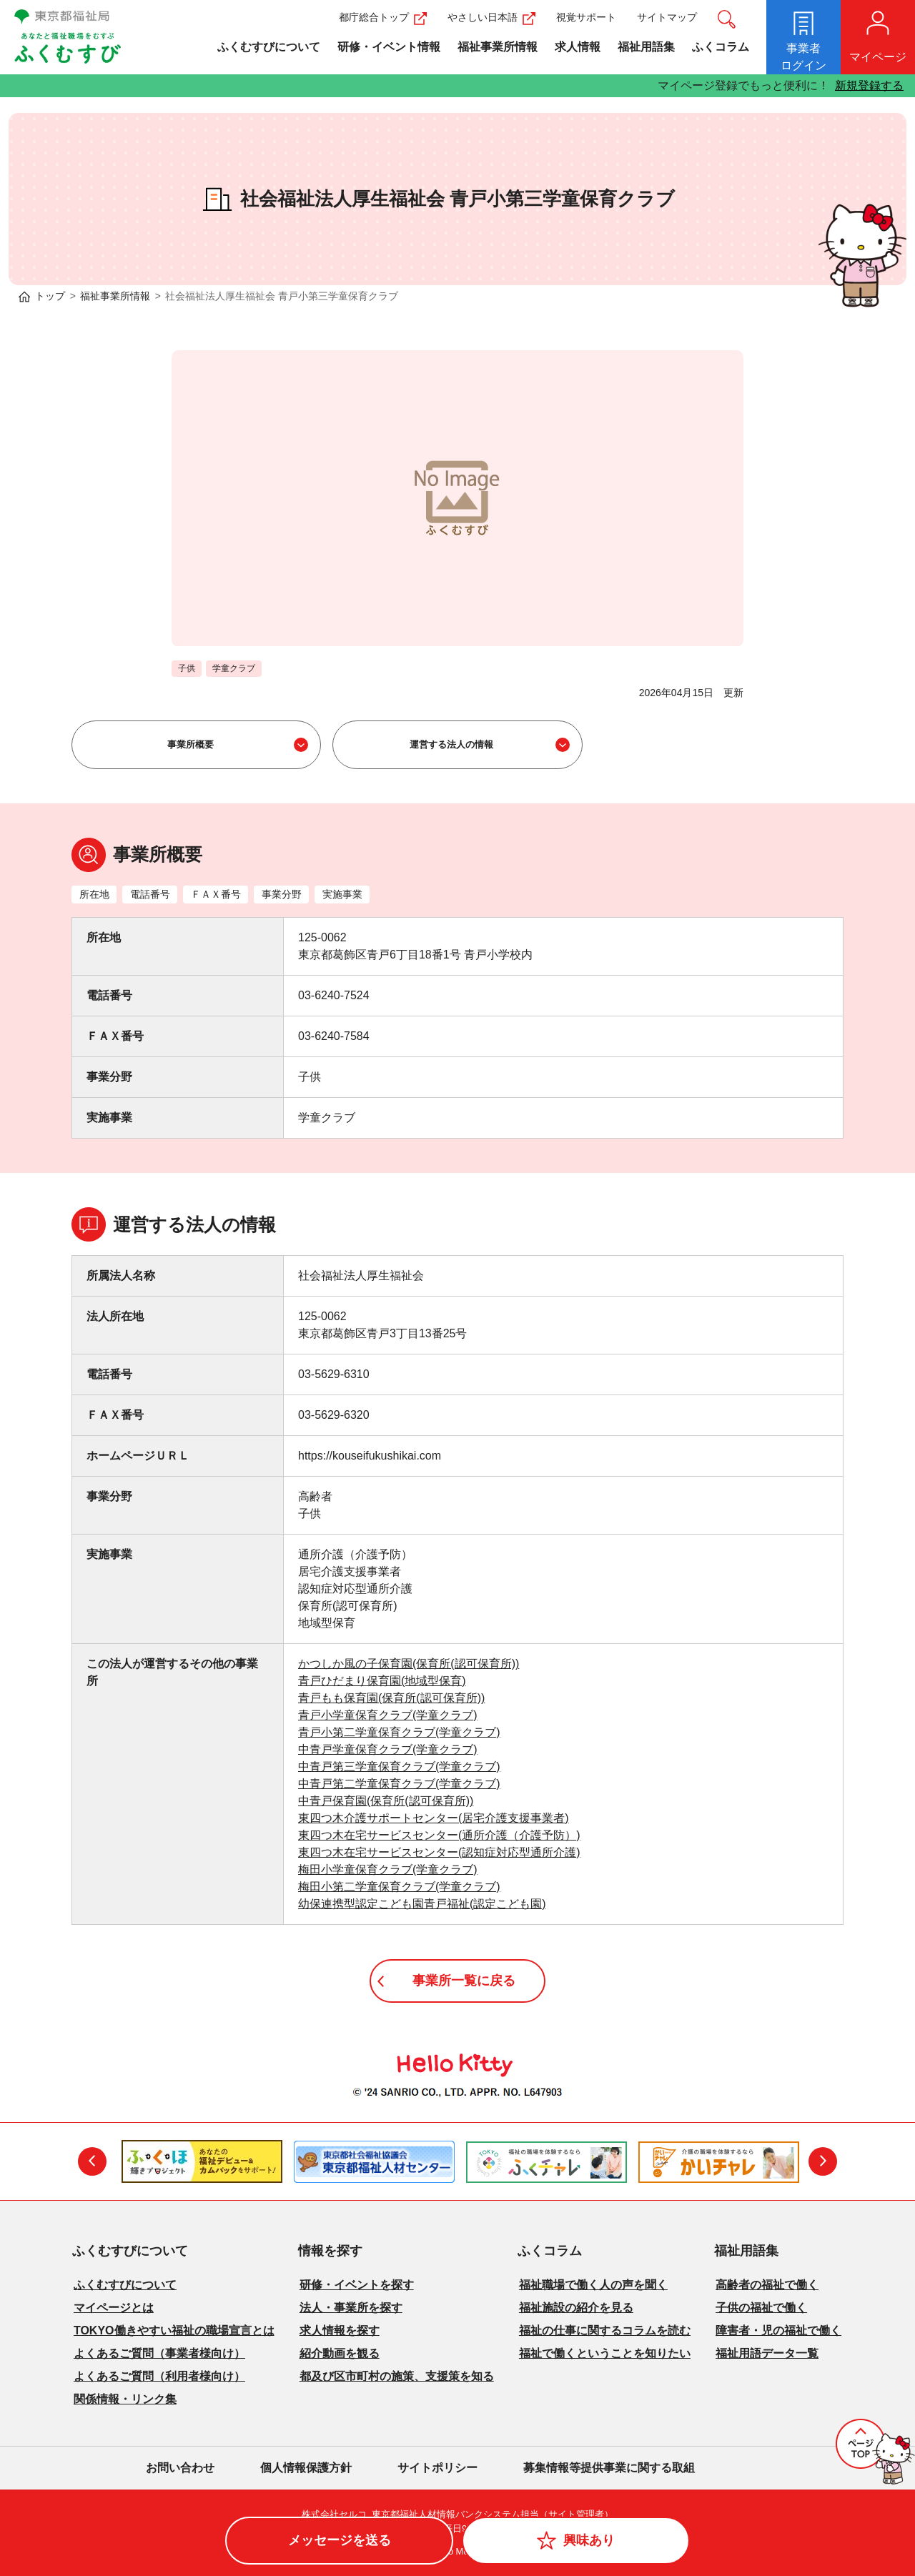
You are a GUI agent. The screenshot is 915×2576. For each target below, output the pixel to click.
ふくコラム (720, 47)
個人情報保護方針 (306, 2468)
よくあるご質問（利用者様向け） (159, 2376)
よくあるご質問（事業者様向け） (159, 2353)
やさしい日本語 (491, 17)
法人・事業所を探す (351, 2308)
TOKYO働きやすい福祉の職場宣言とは (174, 2330)
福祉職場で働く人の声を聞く (593, 2285)
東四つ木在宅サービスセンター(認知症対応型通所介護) (439, 1852)
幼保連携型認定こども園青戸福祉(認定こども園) (422, 1904)
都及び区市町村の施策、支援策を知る (397, 2376)
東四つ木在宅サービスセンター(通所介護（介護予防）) (439, 1835)
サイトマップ (667, 17)
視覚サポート (586, 17)
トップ (50, 296)
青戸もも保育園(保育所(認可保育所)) (391, 1698)
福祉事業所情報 (498, 47)
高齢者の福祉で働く (767, 2285)
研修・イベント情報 (388, 47)
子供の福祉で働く (761, 2308)
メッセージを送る (339, 2540)
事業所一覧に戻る (463, 1980)
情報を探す (330, 2251)
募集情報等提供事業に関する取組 (609, 2468)
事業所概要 (190, 744)
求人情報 (577, 47)
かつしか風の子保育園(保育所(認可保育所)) (408, 1664)
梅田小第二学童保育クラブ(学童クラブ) (399, 1887)
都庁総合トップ (383, 17)
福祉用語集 (646, 47)
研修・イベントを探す (357, 2285)
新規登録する (869, 85)
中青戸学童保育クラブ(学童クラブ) (388, 1749)
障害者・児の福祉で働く (778, 2330)
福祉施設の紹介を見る (576, 2308)
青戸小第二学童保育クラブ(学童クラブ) (399, 1732)
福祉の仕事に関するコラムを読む (605, 2330)
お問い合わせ (180, 2468)
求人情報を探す (340, 2330)
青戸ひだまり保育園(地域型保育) (382, 1681)
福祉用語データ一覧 (767, 2353)
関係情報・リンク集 (125, 2399)
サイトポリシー (437, 2468)
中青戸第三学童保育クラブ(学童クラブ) (399, 1766)
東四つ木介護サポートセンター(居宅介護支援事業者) (433, 1818)
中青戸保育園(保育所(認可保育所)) (385, 1801)
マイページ (877, 57)
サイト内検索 (727, 19)
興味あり (589, 2540)
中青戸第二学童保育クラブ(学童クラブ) (399, 1784)
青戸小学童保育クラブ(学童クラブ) (388, 1715)
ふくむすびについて (268, 47)
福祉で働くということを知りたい (605, 2353)
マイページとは (114, 2308)
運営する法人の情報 (451, 744)
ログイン (803, 55)
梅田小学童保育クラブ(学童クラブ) (388, 1869)
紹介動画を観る (340, 2353)
